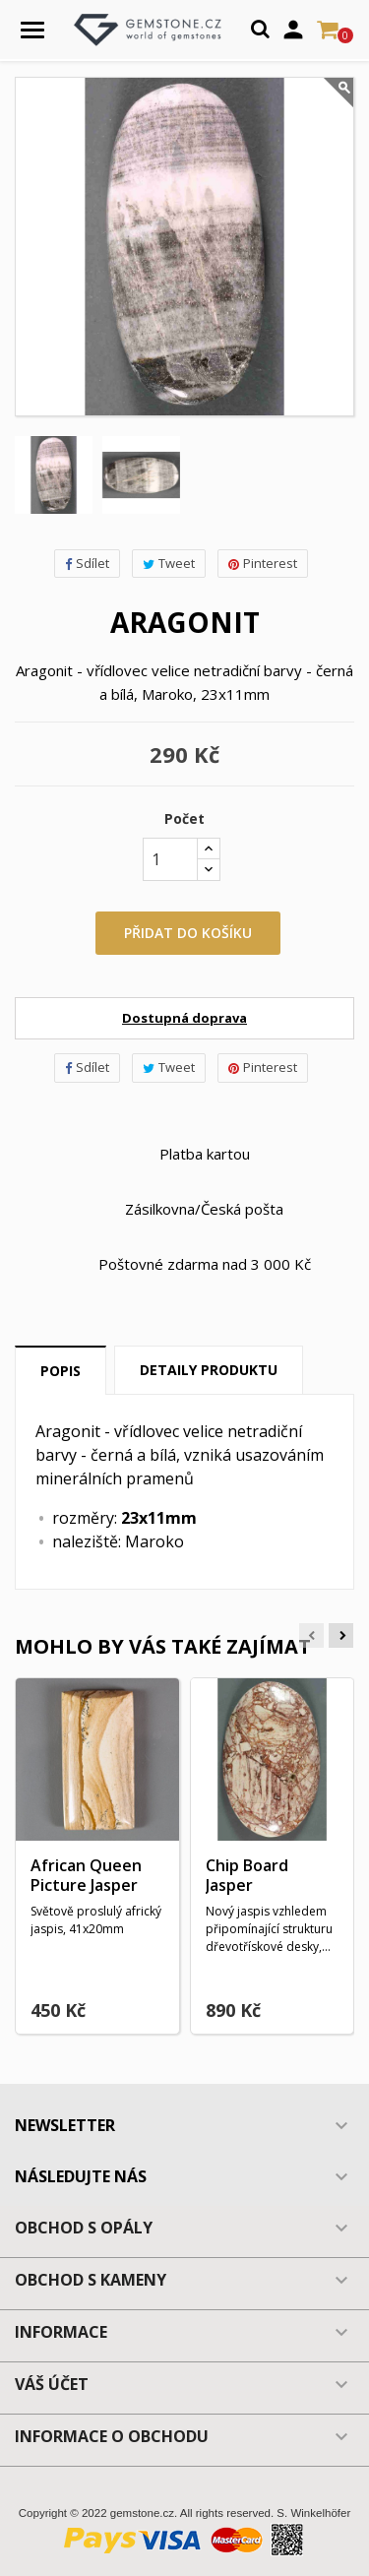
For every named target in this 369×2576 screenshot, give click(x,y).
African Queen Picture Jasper (86, 1875)
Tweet (169, 563)
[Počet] (170, 859)
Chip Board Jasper (247, 1875)
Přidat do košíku (188, 932)
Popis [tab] (60, 1370)
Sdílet (87, 563)
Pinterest (262, 563)
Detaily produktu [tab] (208, 1369)
